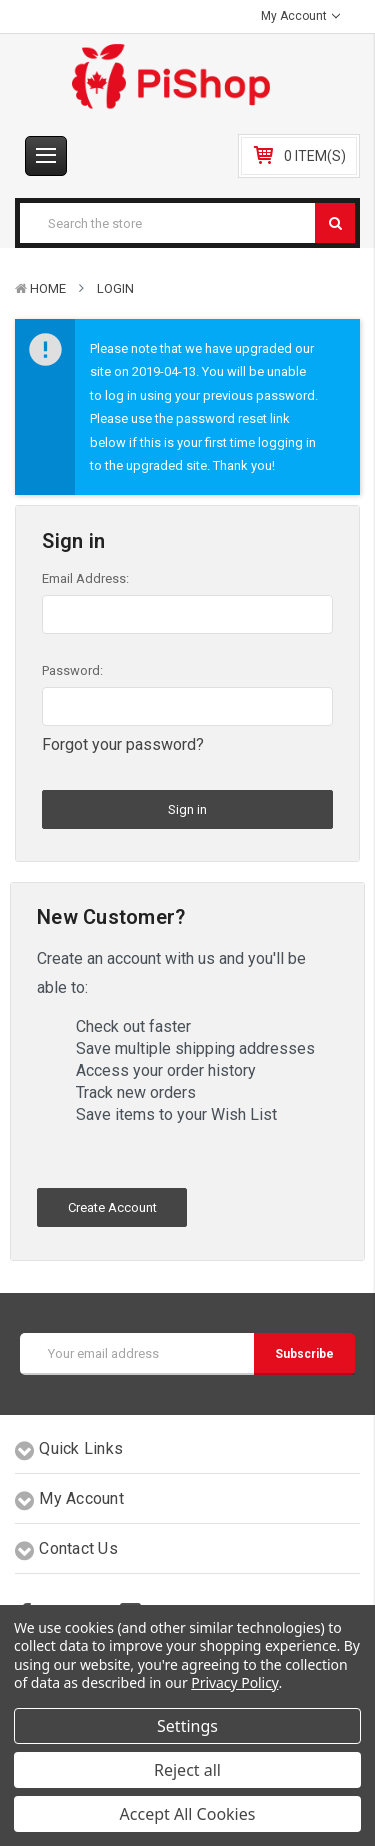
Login (115, 288)
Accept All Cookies (188, 1814)
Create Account (112, 1207)
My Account (300, 16)
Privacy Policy (234, 1682)
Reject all (187, 1770)
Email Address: (85, 578)
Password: (72, 670)
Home (48, 288)
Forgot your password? (123, 744)
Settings (187, 1726)
